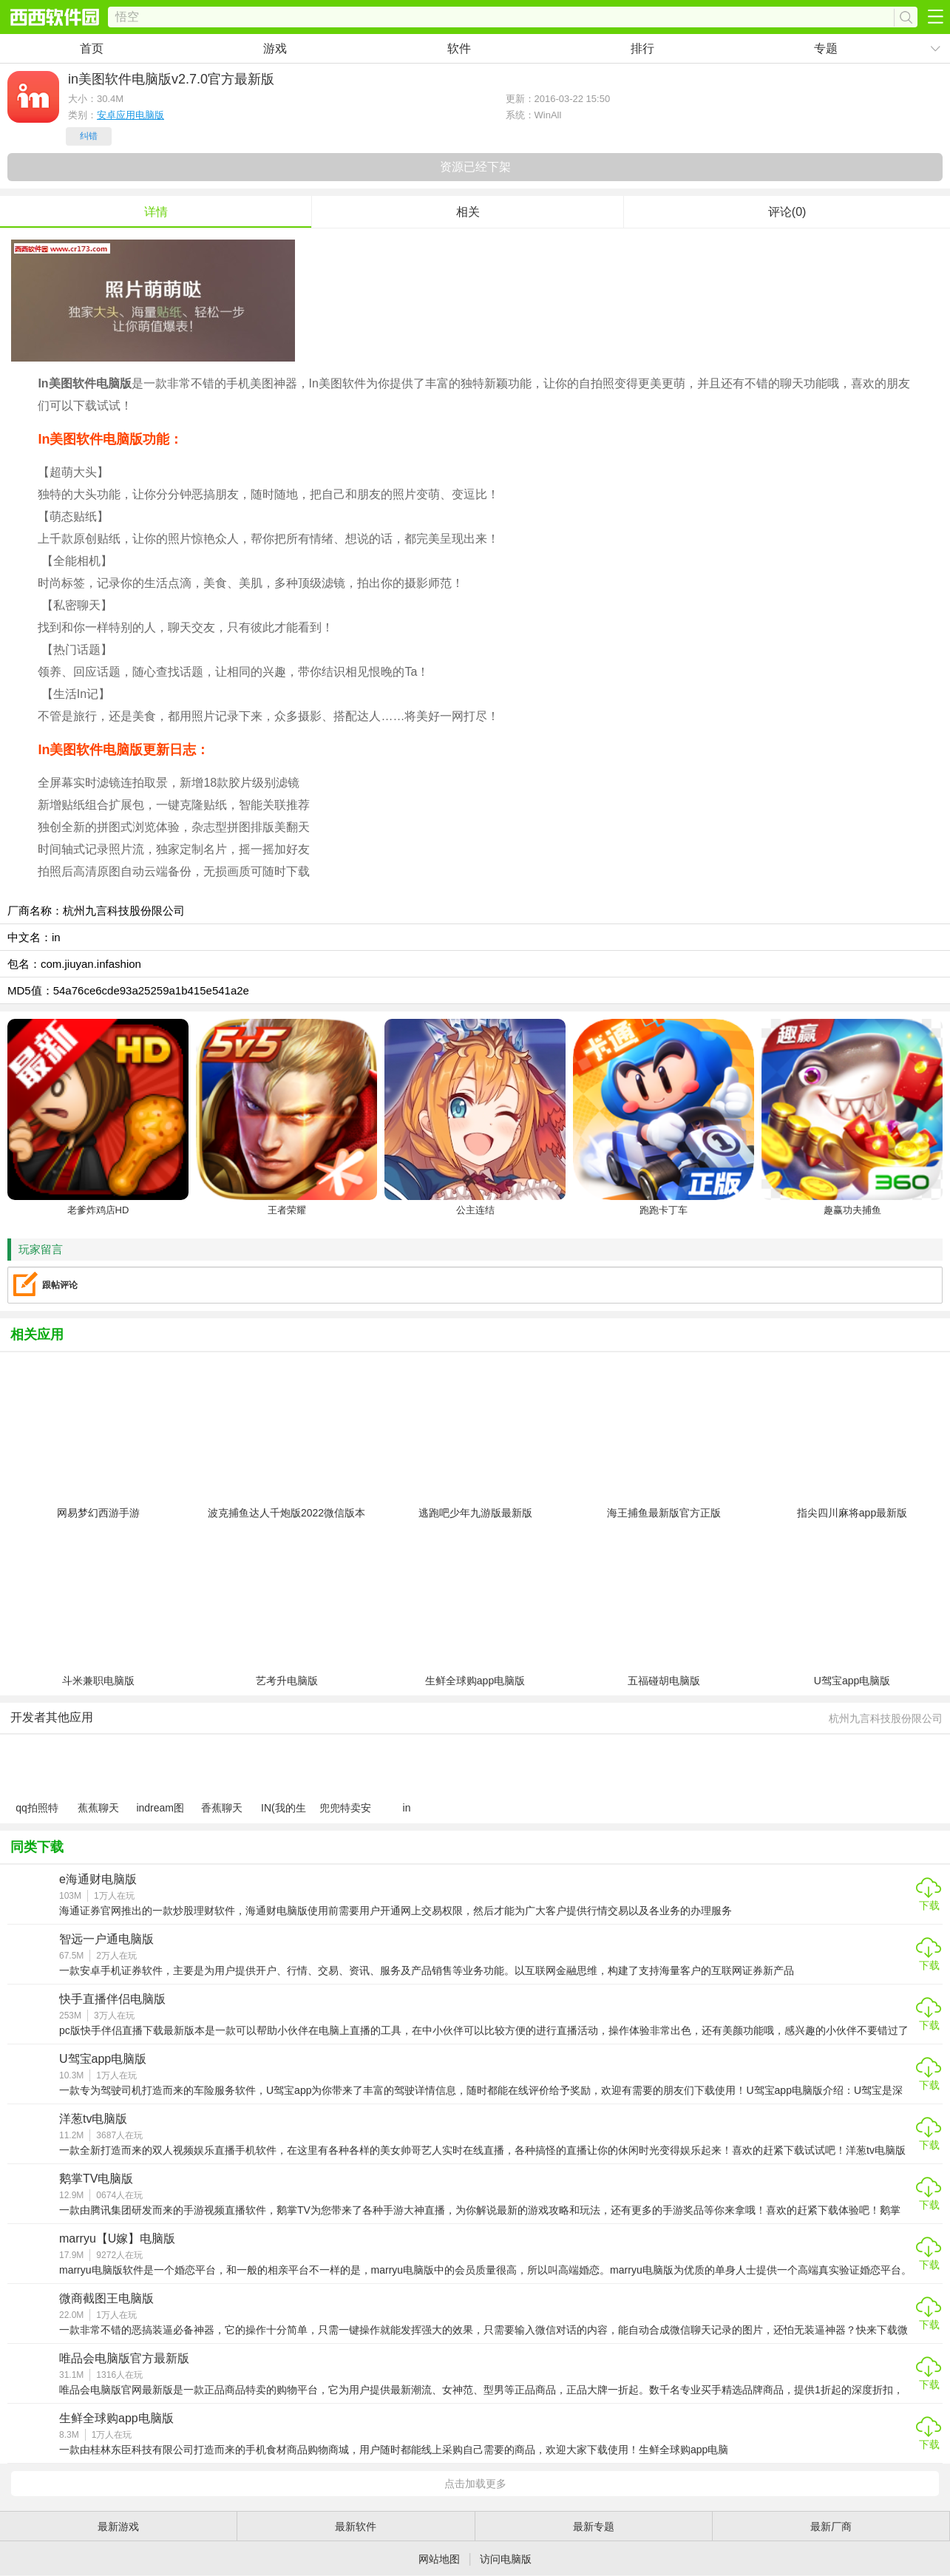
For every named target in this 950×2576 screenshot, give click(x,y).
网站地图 (439, 2559)
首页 (92, 48)
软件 (459, 48)
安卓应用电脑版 (130, 115)
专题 (826, 48)
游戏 (275, 48)
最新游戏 (118, 2526)
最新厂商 (831, 2526)
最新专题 (593, 2526)
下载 (929, 1905)
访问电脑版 (506, 2559)
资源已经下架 (475, 166)
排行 (642, 48)
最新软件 (355, 2526)
